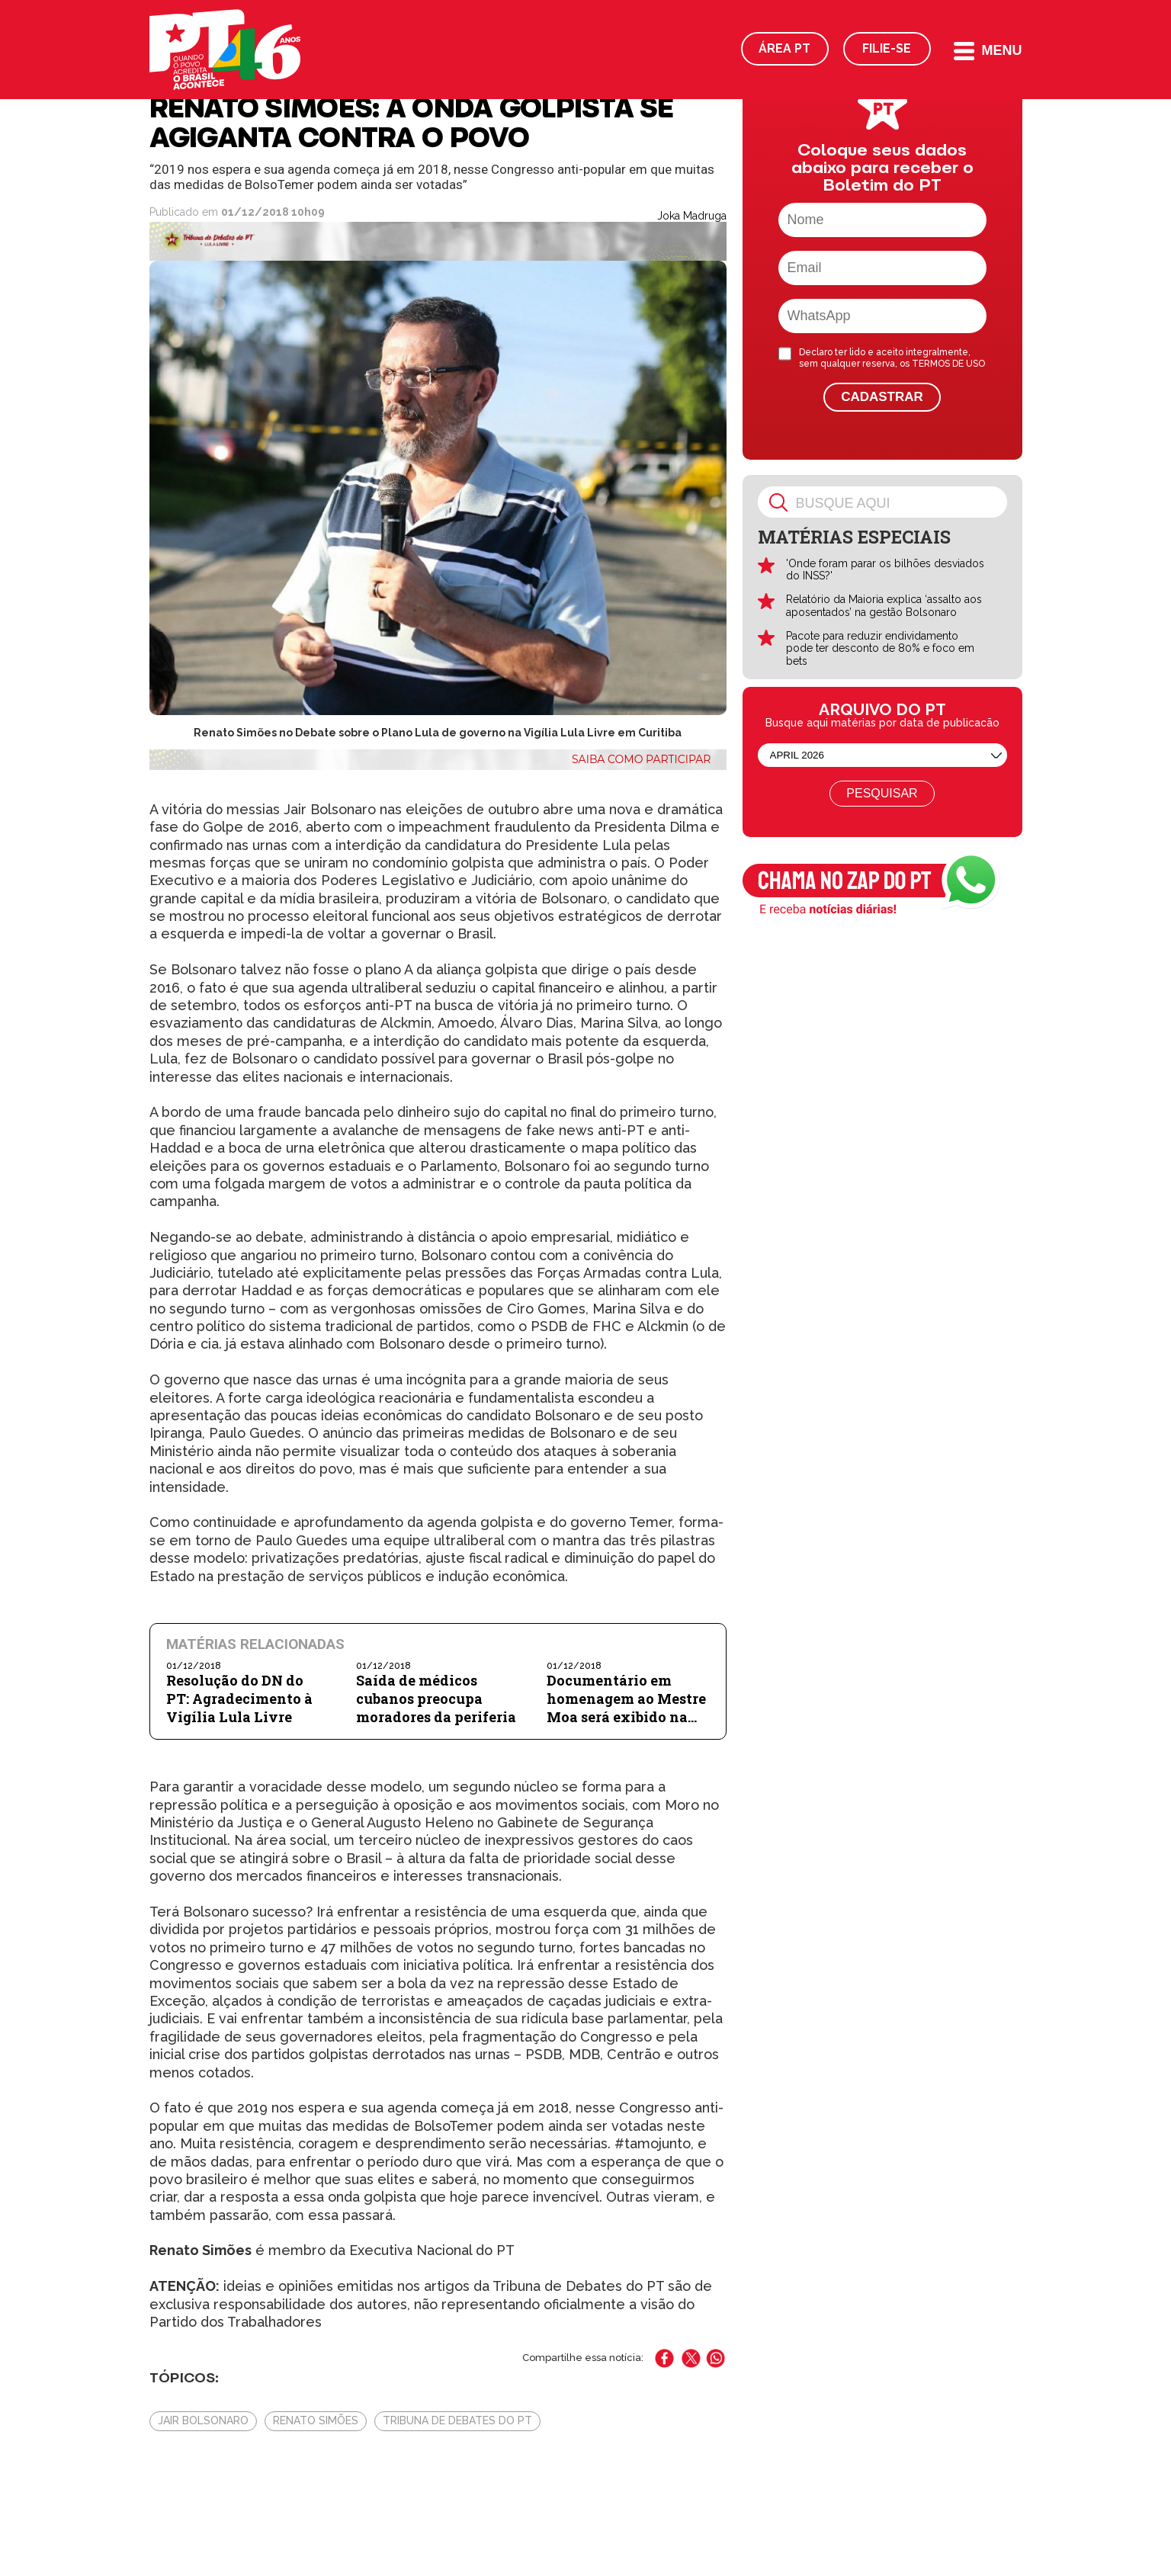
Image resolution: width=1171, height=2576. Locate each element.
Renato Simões (315, 2420)
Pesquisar (881, 793)
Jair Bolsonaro (203, 2420)
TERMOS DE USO (948, 363)
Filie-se (886, 48)
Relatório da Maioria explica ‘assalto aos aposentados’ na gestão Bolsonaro (884, 605)
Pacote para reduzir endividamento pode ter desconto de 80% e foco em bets (880, 649)
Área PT (784, 48)
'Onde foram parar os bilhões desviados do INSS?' (885, 569)
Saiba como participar (641, 759)
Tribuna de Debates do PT (457, 2420)
